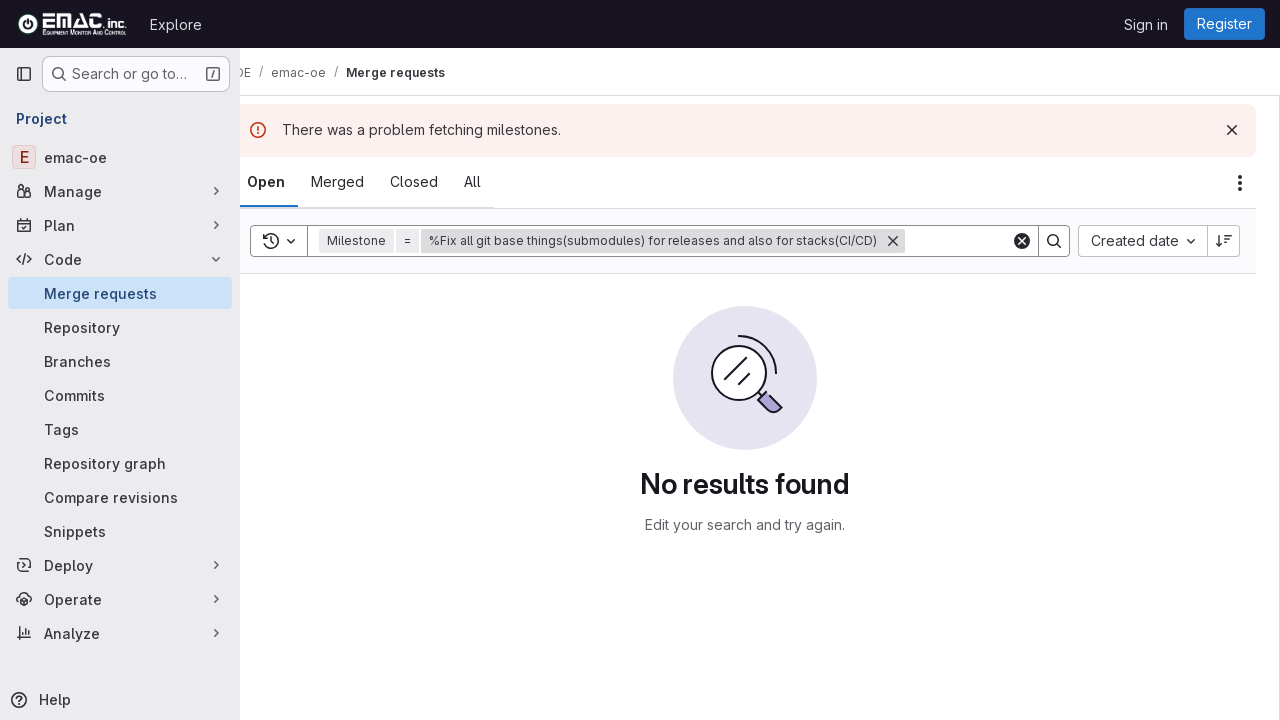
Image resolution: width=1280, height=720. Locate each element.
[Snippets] (120, 531)
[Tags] (120, 429)
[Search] (1054, 241)
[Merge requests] (120, 293)
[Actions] (1240, 183)
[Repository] (120, 327)
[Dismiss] (1232, 130)
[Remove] (923, 241)
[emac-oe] (120, 157)
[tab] (296, 182)
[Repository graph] (120, 463)
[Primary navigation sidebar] (24, 74)
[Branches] (120, 361)
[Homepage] (72, 24)
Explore (176, 24)
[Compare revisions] (120, 497)
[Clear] (1022, 241)
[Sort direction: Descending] (1224, 241)
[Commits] (120, 395)
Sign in (1146, 24)
